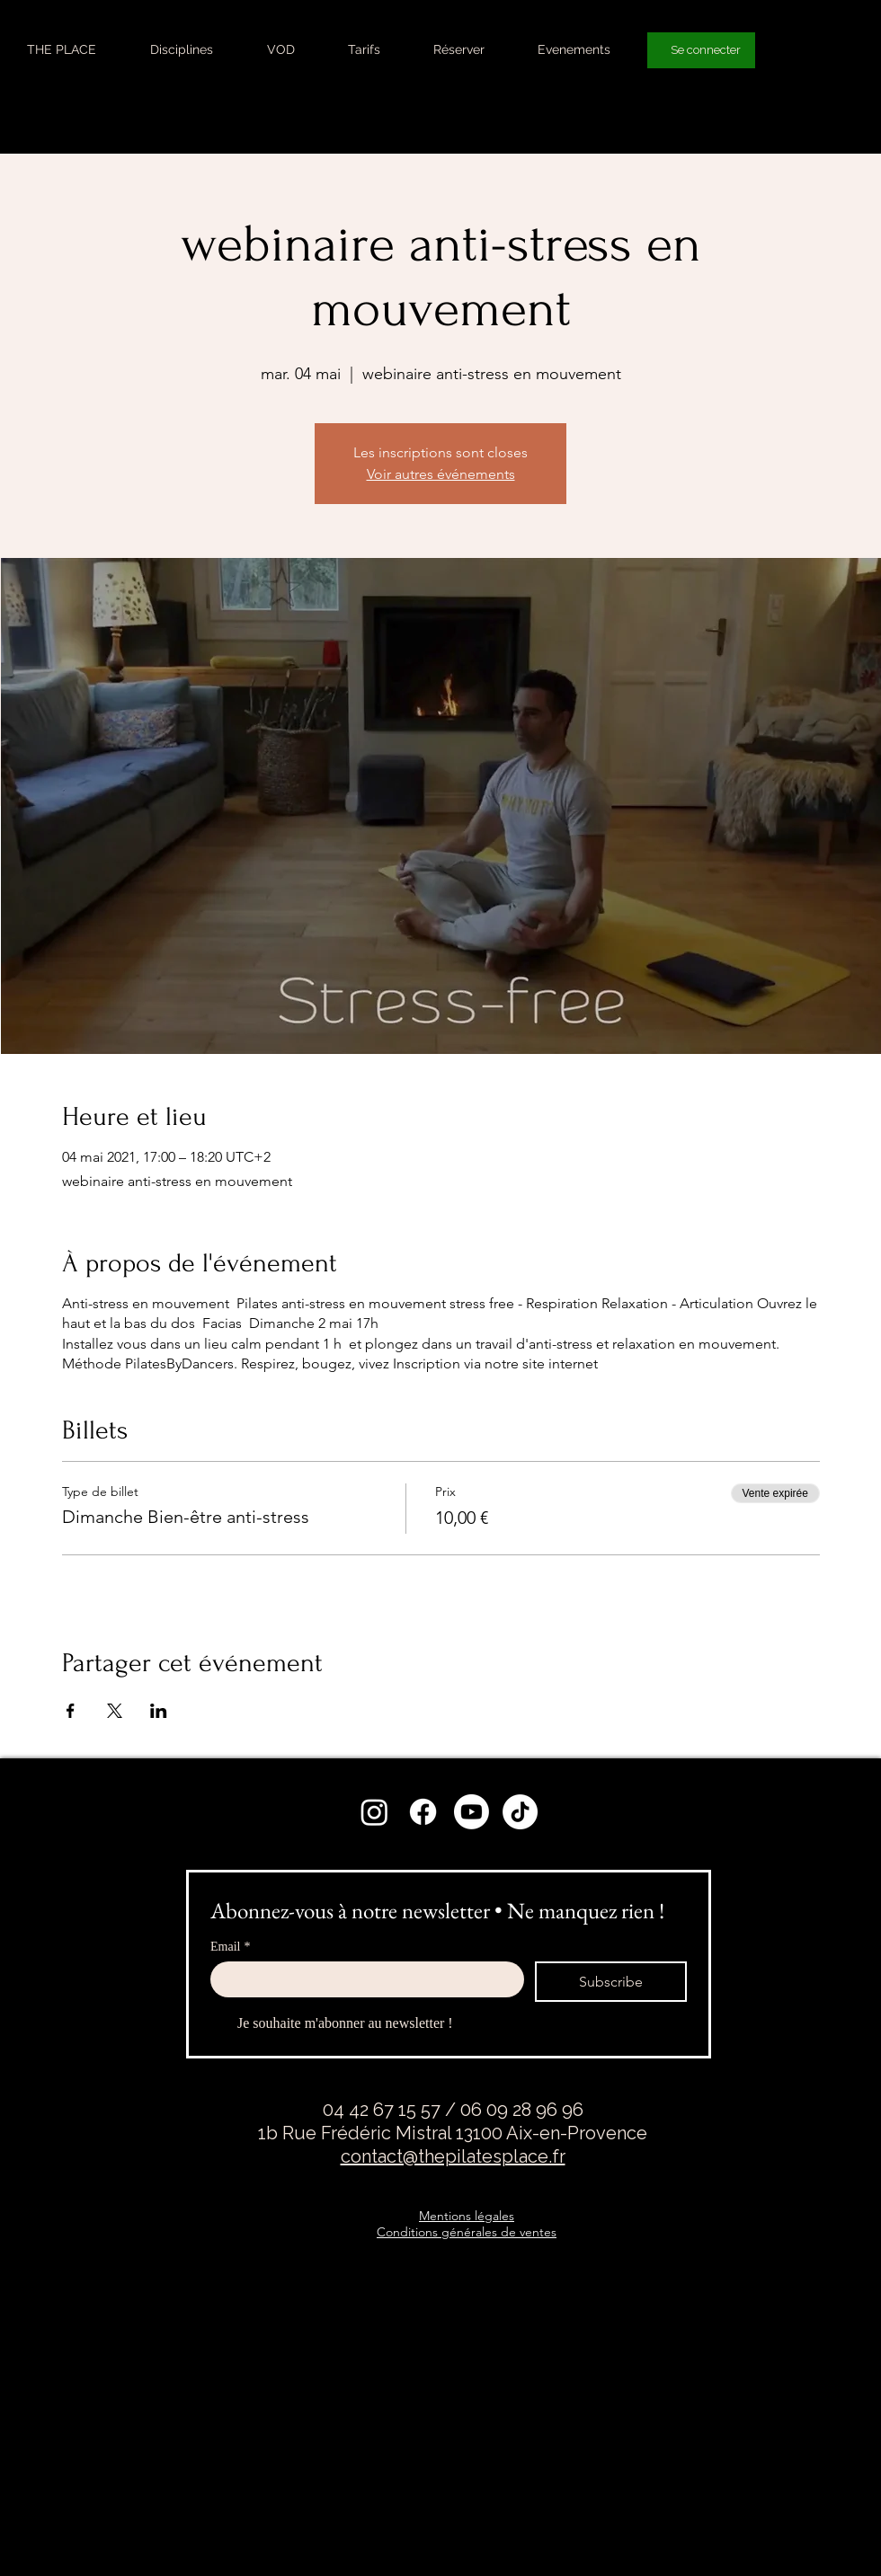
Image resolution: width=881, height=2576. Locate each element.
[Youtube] (471, 1811)
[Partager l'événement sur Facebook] (70, 1711)
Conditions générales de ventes (466, 2232)
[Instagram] (374, 1811)
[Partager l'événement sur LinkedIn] (158, 1711)
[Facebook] (422, 1811)
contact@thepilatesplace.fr (453, 2156)
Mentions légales (466, 2216)
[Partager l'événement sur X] (114, 1711)
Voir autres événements (441, 473)
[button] (181, 49)
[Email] (361, 1979)
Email (230, 1946)
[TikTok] (520, 1811)
